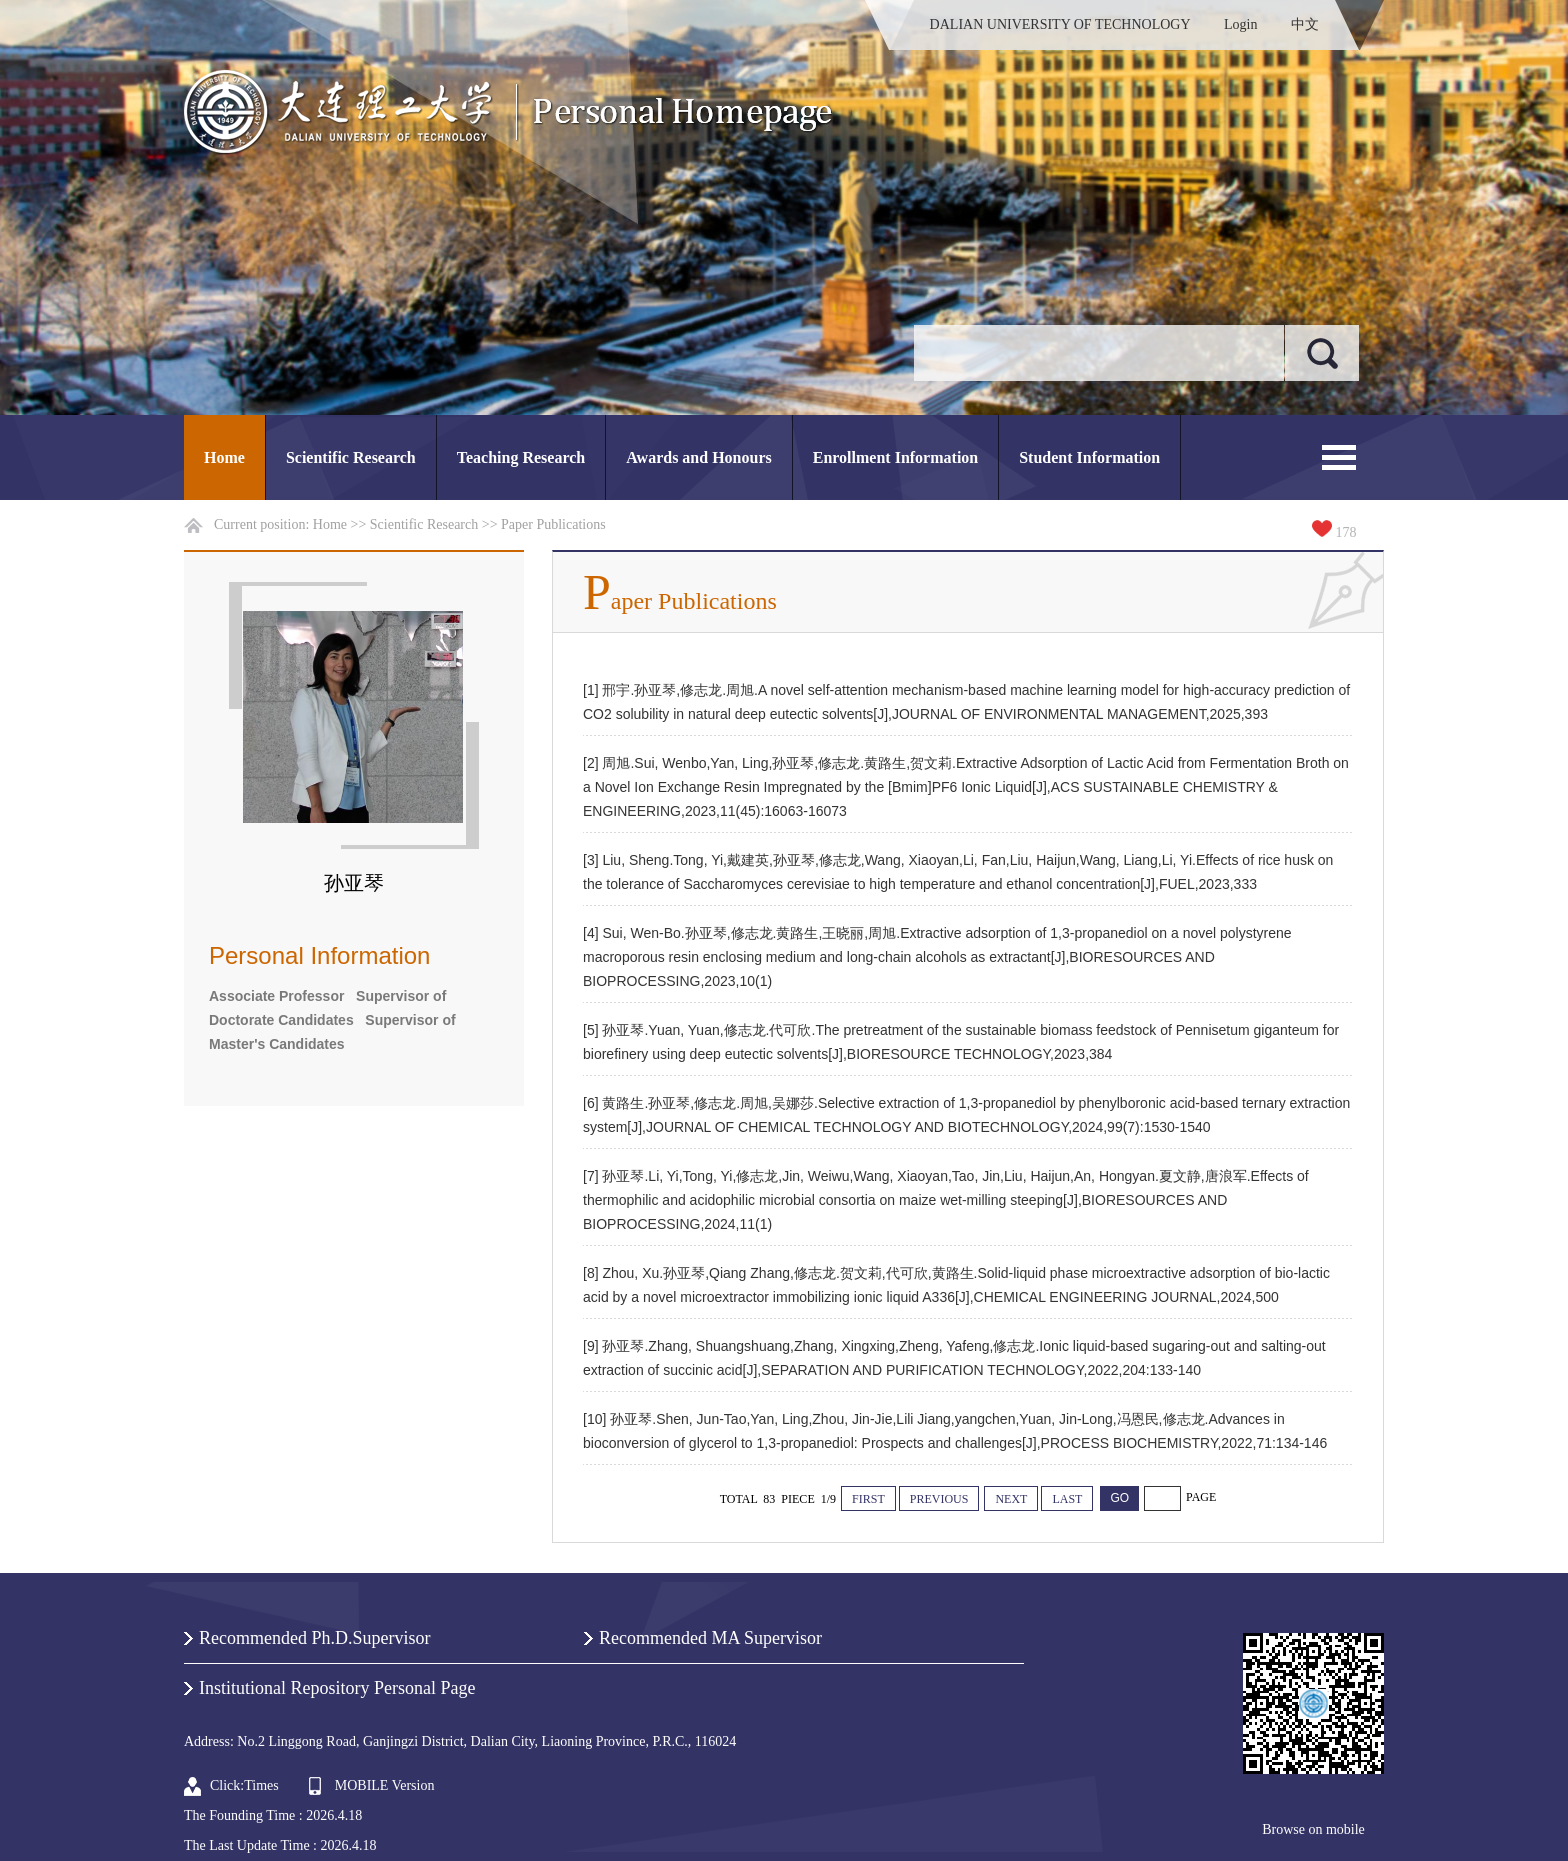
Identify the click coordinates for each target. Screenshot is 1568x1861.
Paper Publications (553, 524)
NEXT (1011, 1499)
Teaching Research (521, 457)
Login (1240, 24)
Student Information (1089, 457)
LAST (1067, 1499)
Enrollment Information (895, 457)
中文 (1305, 24)
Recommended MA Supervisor (710, 1638)
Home (224, 457)
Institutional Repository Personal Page (337, 1688)
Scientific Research (351, 457)
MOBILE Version (385, 1785)
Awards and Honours (699, 457)
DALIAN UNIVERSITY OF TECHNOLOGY (1060, 24)
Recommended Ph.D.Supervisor (314, 1638)
